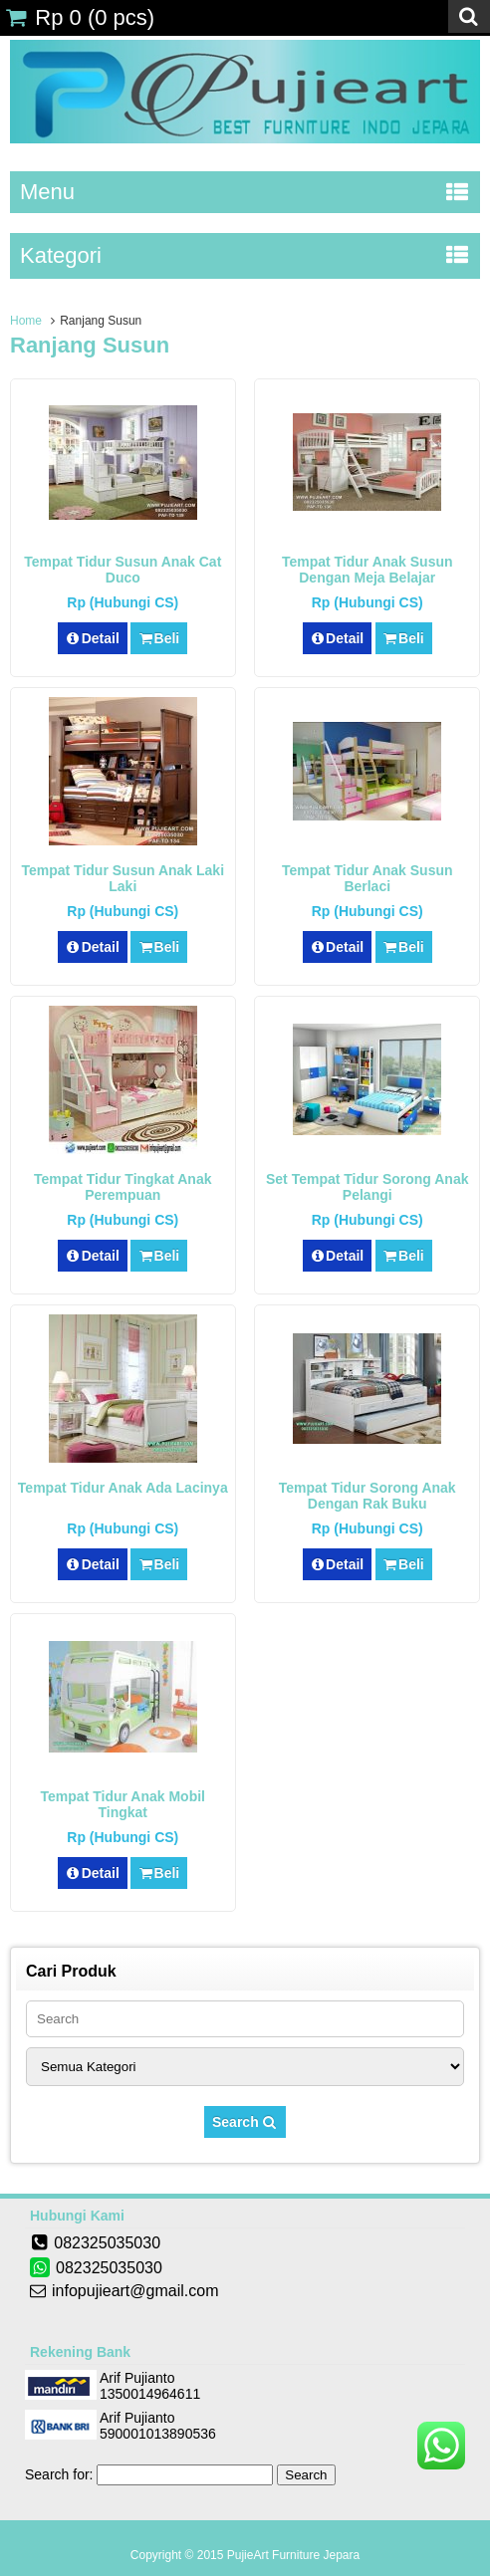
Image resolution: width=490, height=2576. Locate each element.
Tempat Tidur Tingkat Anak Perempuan (122, 1187)
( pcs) (79, 17)
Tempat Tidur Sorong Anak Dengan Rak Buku (367, 1496)
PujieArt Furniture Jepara (293, 2555)
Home (26, 321)
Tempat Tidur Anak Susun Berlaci (367, 878)
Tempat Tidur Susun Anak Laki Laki (122, 878)
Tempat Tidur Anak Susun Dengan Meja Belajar (367, 569)
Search (245, 2122)
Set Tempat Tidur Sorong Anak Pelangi (367, 1187)
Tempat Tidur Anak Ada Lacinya (123, 1488)
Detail (93, 638)
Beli (158, 638)
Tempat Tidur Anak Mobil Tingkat (123, 1804)
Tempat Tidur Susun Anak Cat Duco (122, 569)
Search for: (59, 2474)
